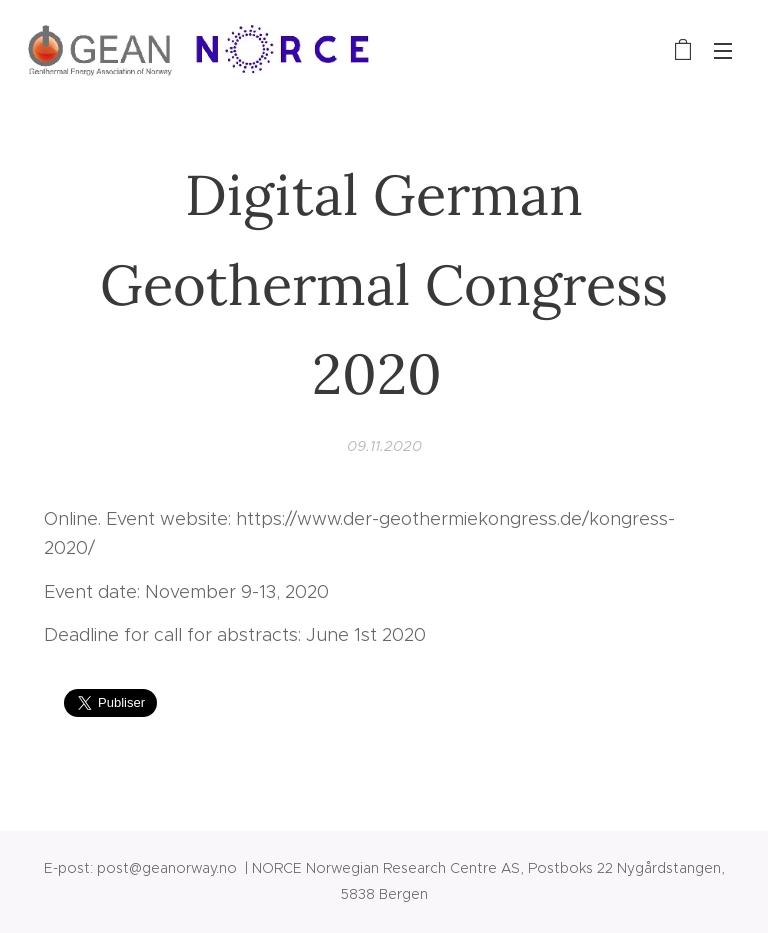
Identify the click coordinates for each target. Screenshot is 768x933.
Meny (723, 51)
